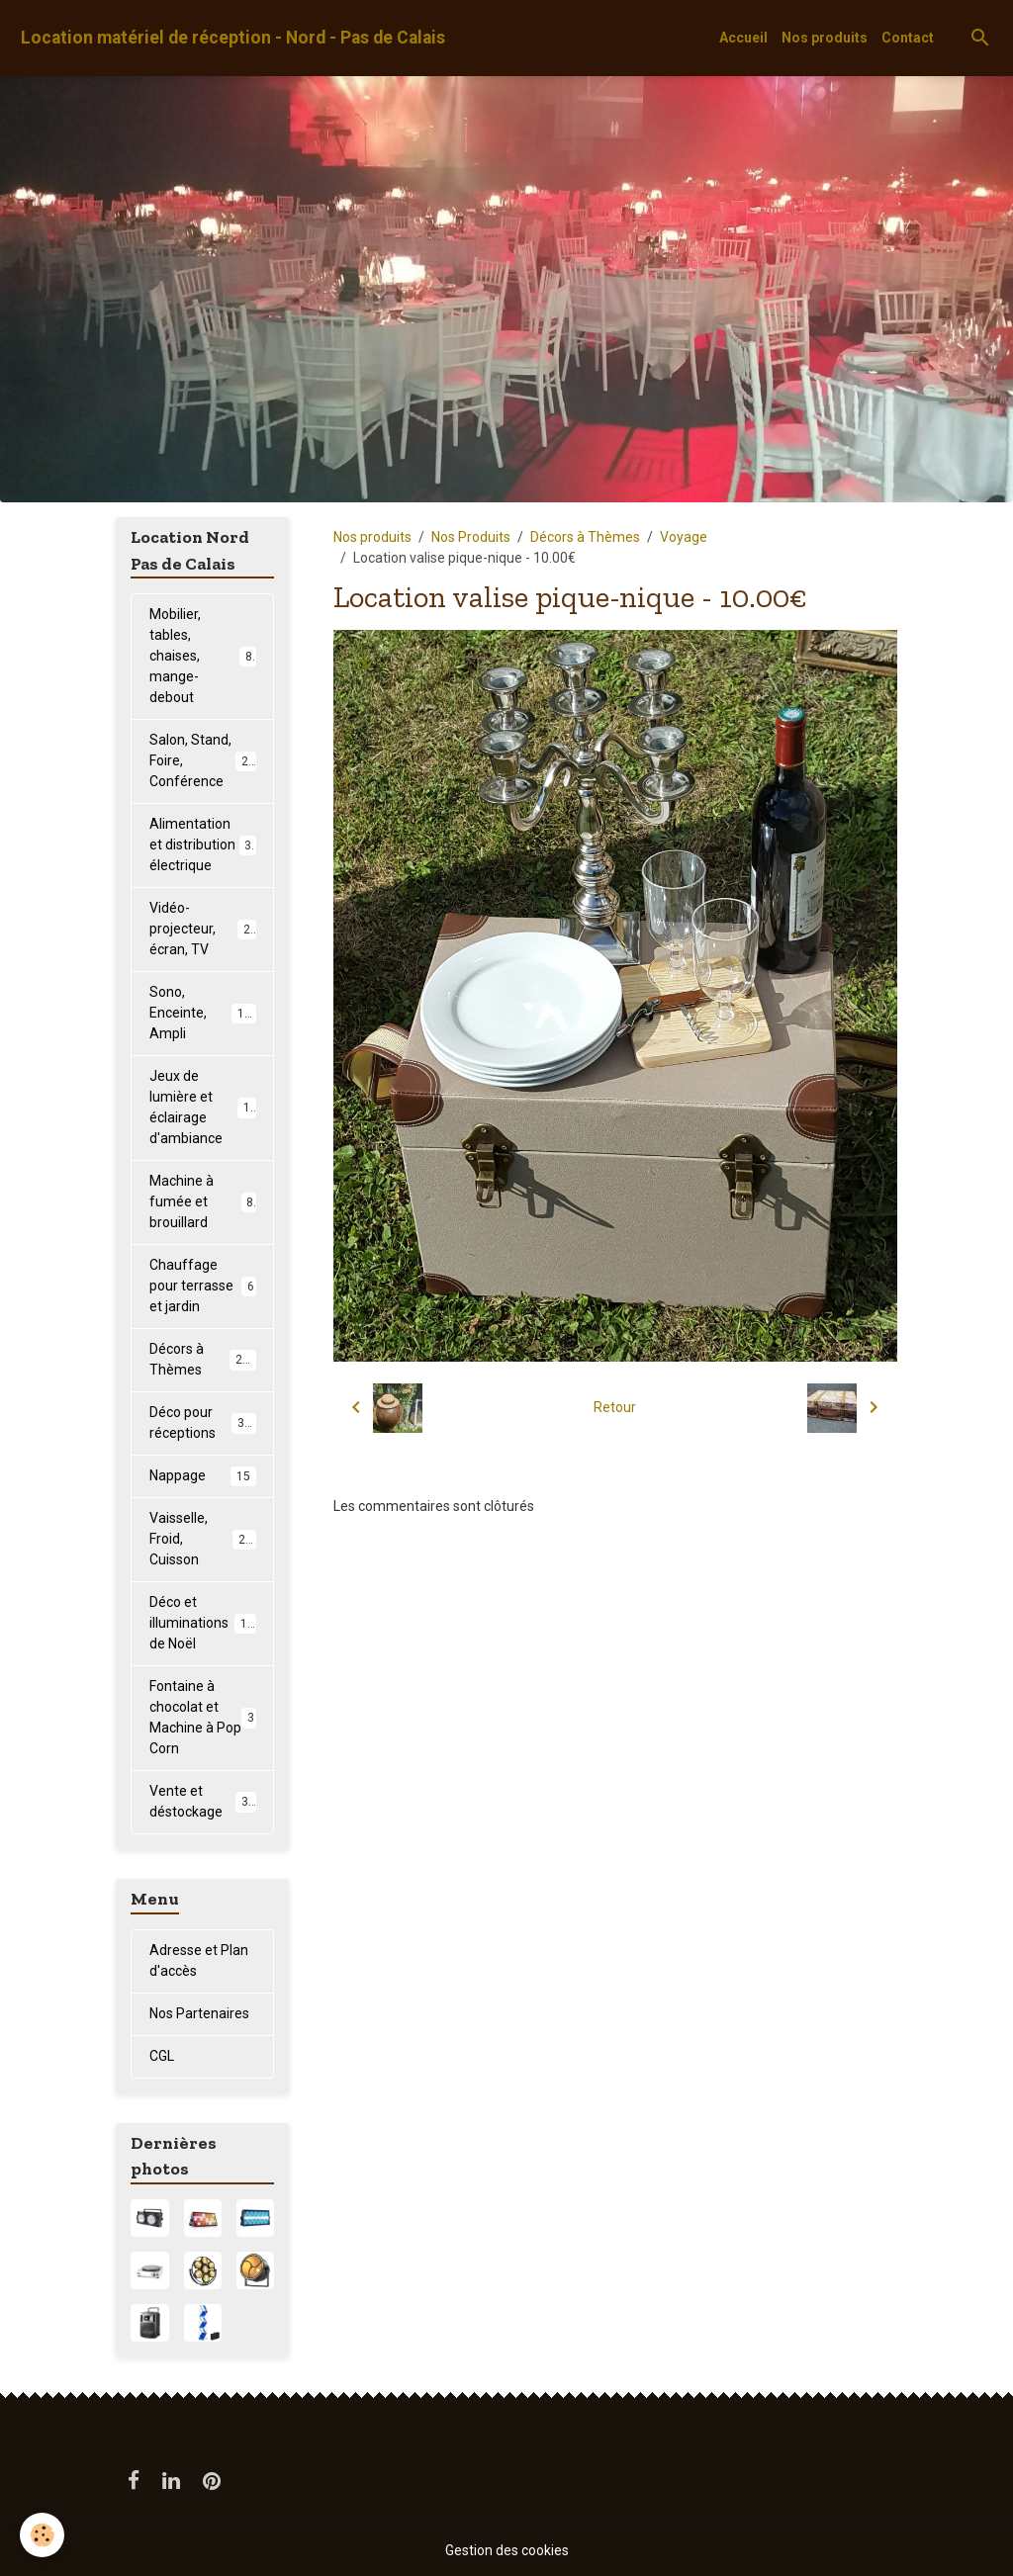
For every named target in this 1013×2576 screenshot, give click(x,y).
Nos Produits (470, 537)
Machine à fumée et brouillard (202, 1201)
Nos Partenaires (199, 2013)
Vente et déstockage (202, 1801)
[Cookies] (42, 2535)
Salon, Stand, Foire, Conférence (205, 760)
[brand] (233, 38)
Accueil (743, 37)
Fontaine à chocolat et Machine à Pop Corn (202, 1717)
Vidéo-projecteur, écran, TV (203, 928)
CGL (161, 2056)
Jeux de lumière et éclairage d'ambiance (206, 1107)
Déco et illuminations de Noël (205, 1622)
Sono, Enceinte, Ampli (203, 1012)
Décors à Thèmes (585, 537)
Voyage (683, 537)
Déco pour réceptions (203, 1422)
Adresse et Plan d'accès (198, 1960)
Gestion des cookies (507, 2550)
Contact (907, 37)
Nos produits (825, 37)
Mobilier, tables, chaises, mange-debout (204, 655)
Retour (615, 1407)
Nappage (202, 1476)
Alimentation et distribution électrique (204, 844)
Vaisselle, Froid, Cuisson (204, 1538)
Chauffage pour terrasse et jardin (202, 1285)
